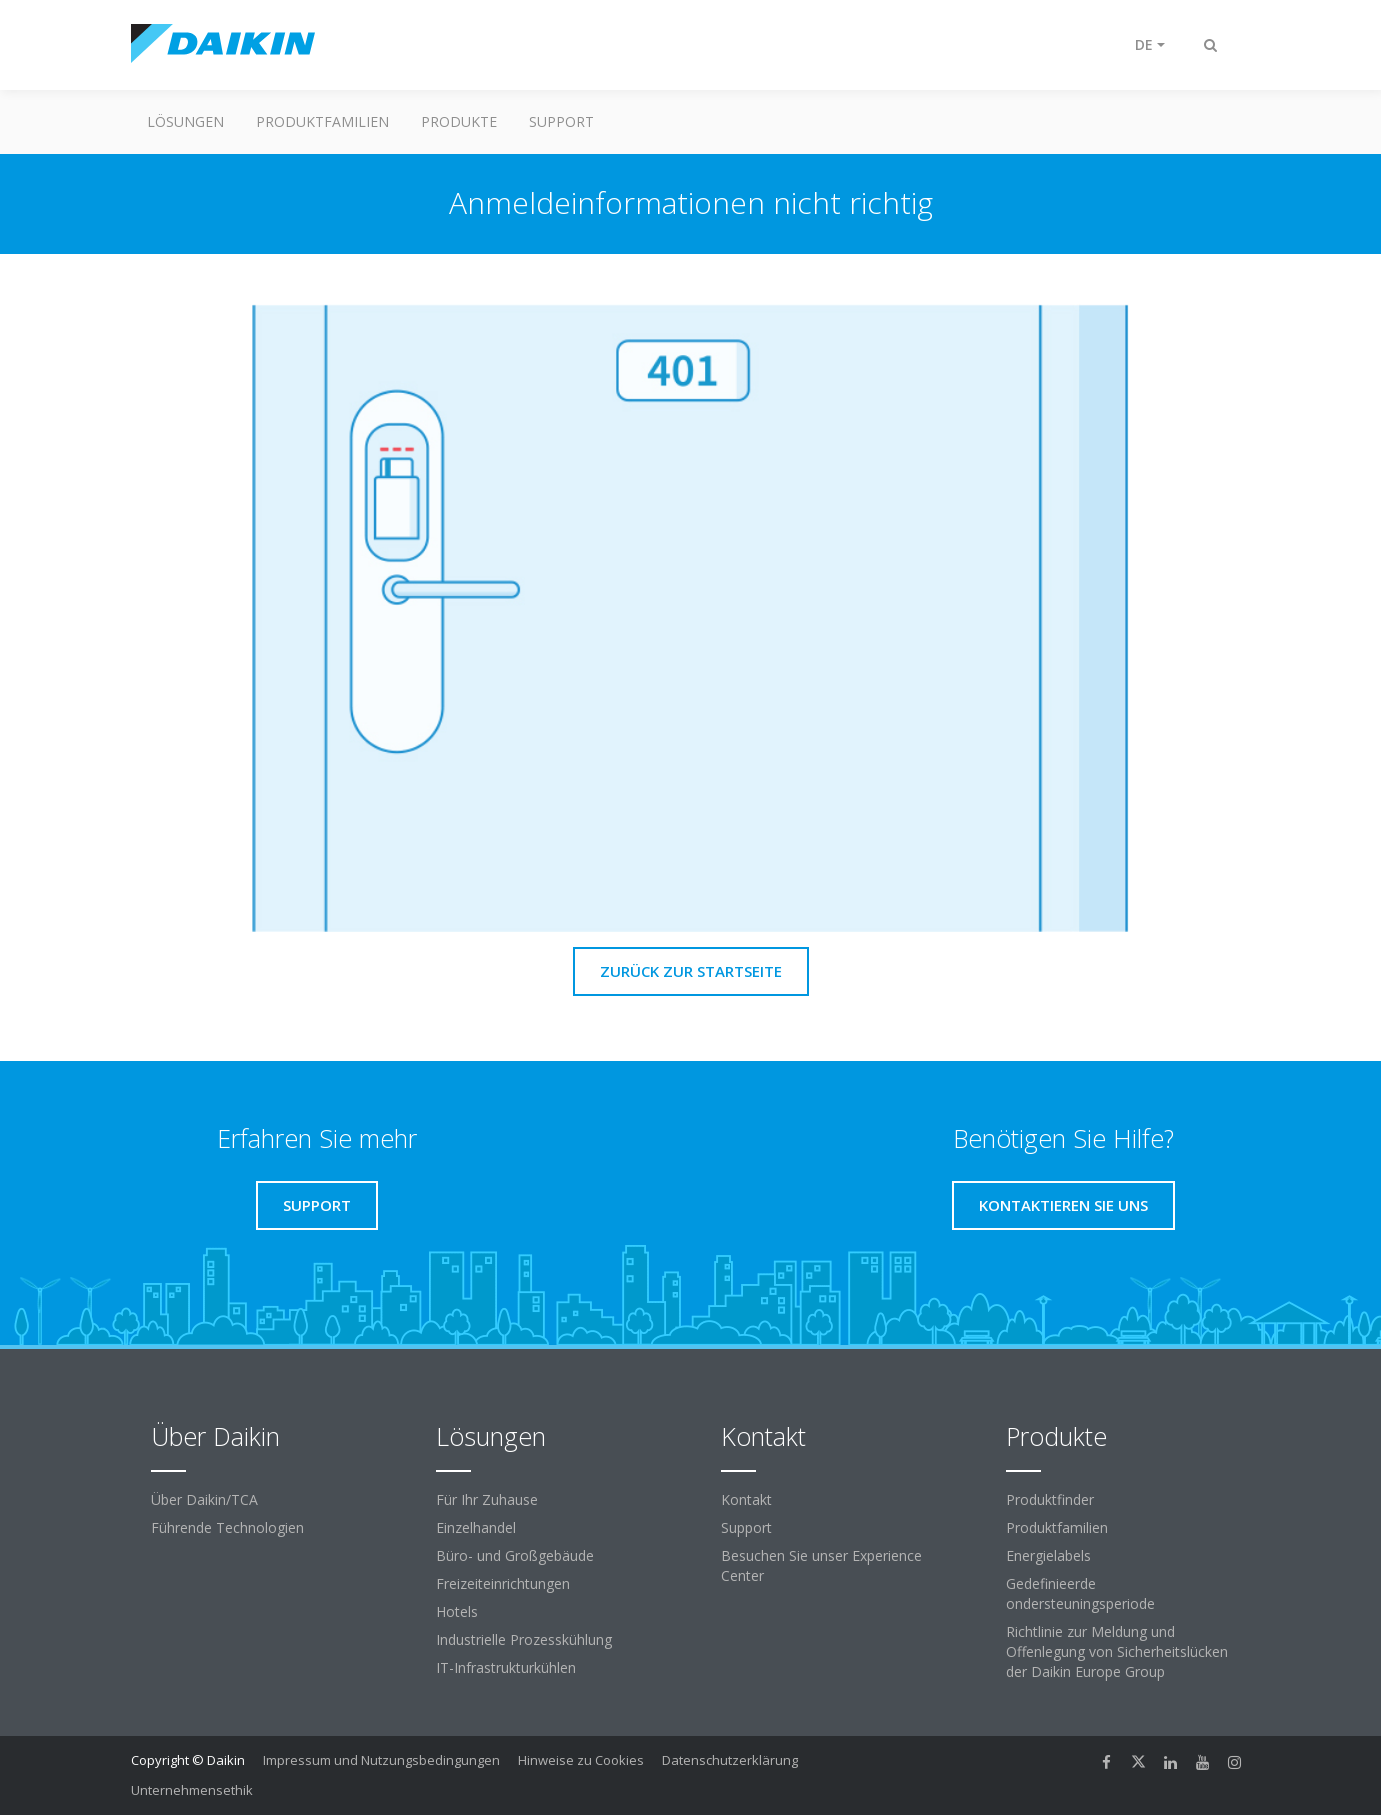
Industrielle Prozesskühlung (524, 1639)
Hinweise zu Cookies (581, 1760)
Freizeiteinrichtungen (503, 1583)
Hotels (457, 1611)
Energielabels (1048, 1555)
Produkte (459, 121)
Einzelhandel (476, 1527)
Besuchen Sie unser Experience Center (821, 1565)
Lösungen (185, 121)
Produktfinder (1050, 1499)
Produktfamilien (322, 121)
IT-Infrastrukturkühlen (506, 1667)
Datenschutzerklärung (730, 1760)
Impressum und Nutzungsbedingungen (381, 1760)
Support (561, 121)
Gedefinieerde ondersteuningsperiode (1080, 1593)
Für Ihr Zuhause (487, 1499)
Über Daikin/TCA (204, 1499)
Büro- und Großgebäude (515, 1555)
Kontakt (746, 1499)
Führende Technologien (227, 1527)
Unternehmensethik (192, 1790)
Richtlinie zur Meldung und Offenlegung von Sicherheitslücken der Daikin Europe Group (1117, 1651)
